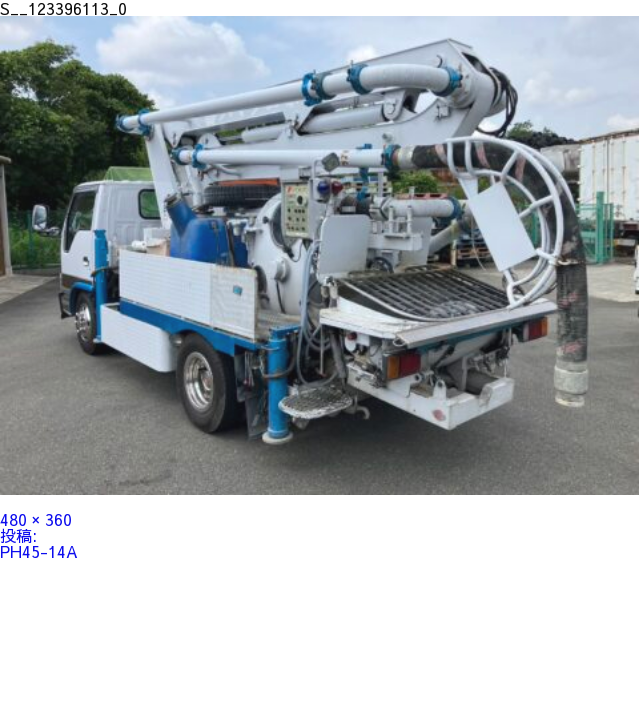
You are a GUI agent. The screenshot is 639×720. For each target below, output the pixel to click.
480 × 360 (36, 519)
